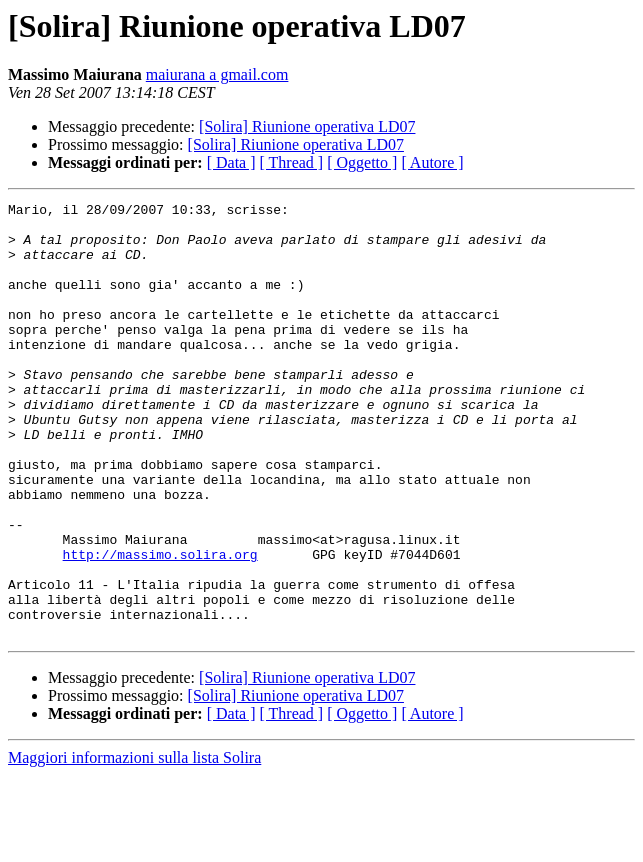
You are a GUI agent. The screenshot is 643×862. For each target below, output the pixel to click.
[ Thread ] (292, 162)
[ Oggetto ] (362, 162)
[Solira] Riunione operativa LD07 (307, 126)
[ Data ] (231, 162)
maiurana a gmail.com (217, 74)
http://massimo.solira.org (160, 626)
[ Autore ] (432, 162)
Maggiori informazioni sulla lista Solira (134, 844)
